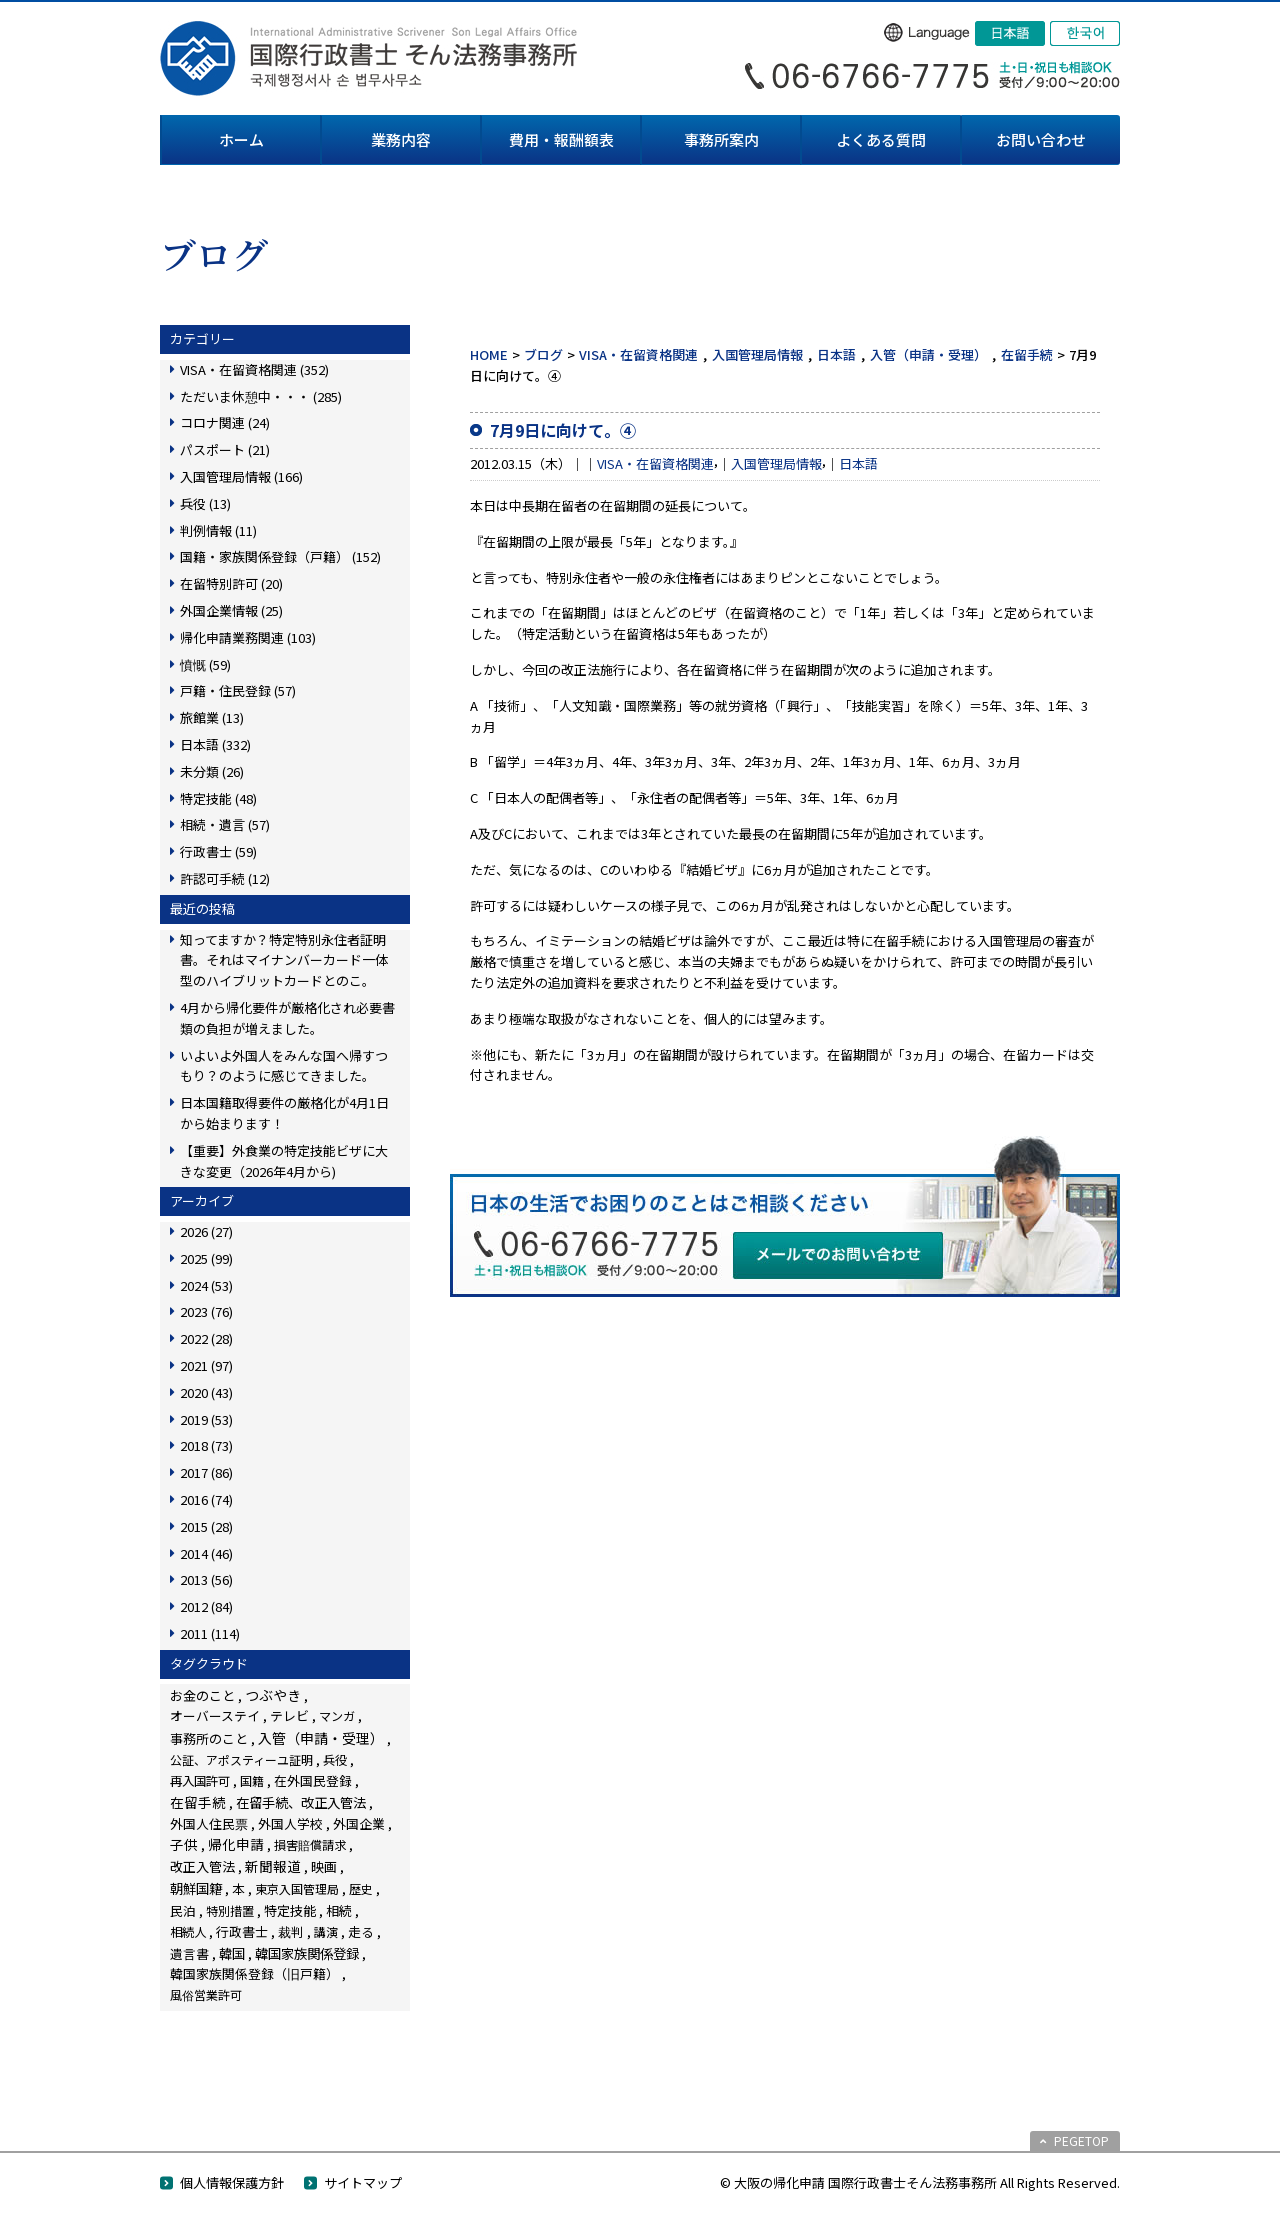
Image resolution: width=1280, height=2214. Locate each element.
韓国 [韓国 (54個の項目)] (232, 1953)
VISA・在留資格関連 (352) (254, 369)
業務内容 (401, 139)
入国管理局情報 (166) (241, 476)
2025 (206, 1258)
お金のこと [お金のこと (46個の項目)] (202, 1695)
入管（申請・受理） (928, 354)
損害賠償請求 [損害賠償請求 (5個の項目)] (310, 1844)
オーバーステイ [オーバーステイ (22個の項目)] (215, 1715)
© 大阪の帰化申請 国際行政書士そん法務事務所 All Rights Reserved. (920, 2182)
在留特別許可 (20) (231, 583)
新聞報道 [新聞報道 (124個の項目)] (273, 1866)
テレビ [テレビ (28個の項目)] (289, 1715)
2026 (206, 1231)
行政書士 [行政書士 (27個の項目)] (242, 1931)
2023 (206, 1311)
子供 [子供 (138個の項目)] (184, 1844)
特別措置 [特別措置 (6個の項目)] (230, 1911)
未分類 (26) (212, 771)
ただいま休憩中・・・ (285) (261, 396)
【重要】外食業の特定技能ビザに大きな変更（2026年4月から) (284, 1161)
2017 (206, 1472)
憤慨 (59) (205, 664)
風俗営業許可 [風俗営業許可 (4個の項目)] (206, 1994)
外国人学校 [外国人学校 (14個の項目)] (290, 1823)
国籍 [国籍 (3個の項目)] (252, 1780)
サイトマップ (363, 2182)
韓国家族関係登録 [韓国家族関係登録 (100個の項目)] (307, 1953)
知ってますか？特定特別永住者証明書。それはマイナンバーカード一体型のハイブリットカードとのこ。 (284, 960)
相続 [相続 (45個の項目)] (339, 1910)
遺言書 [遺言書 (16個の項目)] (189, 1953)
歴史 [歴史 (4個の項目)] (361, 1888)
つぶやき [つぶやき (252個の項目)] (273, 1695)
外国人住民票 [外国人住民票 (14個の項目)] (209, 1823)
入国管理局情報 (757, 354)
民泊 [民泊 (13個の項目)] (183, 1910)
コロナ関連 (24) (225, 422)
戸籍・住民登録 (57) (238, 690)
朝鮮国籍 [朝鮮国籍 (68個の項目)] (196, 1888)
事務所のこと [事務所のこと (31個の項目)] (209, 1738)
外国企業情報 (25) (231, 610)
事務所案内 (721, 139)
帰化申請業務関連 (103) (248, 637)
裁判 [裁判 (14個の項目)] (291, 1931)
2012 (206, 1606)
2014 (206, 1553)
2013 (206, 1579)
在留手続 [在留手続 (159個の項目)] (198, 1802)
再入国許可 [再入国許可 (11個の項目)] (200, 1781)
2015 (206, 1526)
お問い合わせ (1041, 139)
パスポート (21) (225, 449)
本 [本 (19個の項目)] (238, 1888)
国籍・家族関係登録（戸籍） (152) (280, 556)
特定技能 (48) (218, 798)
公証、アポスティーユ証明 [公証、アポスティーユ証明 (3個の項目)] (241, 1759)
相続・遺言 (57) (225, 824)
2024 (206, 1285)
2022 (206, 1338)
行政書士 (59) (218, 851)
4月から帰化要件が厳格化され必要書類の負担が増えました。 (287, 1018)
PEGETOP (1081, 2140)
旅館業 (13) (212, 717)
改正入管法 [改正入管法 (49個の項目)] (202, 1866)
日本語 (836, 354)
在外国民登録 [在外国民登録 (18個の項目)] (313, 1780)
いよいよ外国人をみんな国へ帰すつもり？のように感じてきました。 (284, 1066)
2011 (210, 1633)
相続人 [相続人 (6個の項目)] (188, 1932)
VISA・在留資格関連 (638, 354)
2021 (206, 1365)
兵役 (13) (205, 503)
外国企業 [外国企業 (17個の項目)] (359, 1823)
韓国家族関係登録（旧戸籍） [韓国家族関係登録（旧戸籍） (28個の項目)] (254, 1973)
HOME (489, 354)
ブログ (543, 354)
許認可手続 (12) (225, 878)
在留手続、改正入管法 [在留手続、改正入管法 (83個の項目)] (301, 1802)
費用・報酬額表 (561, 139)
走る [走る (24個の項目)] (361, 1931)
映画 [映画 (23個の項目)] (324, 1866)
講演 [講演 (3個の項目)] (326, 1931)
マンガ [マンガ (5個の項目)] (337, 1715)
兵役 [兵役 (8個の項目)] (335, 1760)
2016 (206, 1499)
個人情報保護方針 (232, 2182)
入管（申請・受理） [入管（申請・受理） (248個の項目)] (321, 1738)
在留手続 (1027, 354)
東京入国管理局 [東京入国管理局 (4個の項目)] (297, 1888)
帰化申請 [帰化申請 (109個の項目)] (236, 1844)
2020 (206, 1392)
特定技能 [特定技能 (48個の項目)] (290, 1910)
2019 (206, 1419)
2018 (206, 1445)
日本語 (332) (215, 744)
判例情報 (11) (218, 530)
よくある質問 (881, 139)
